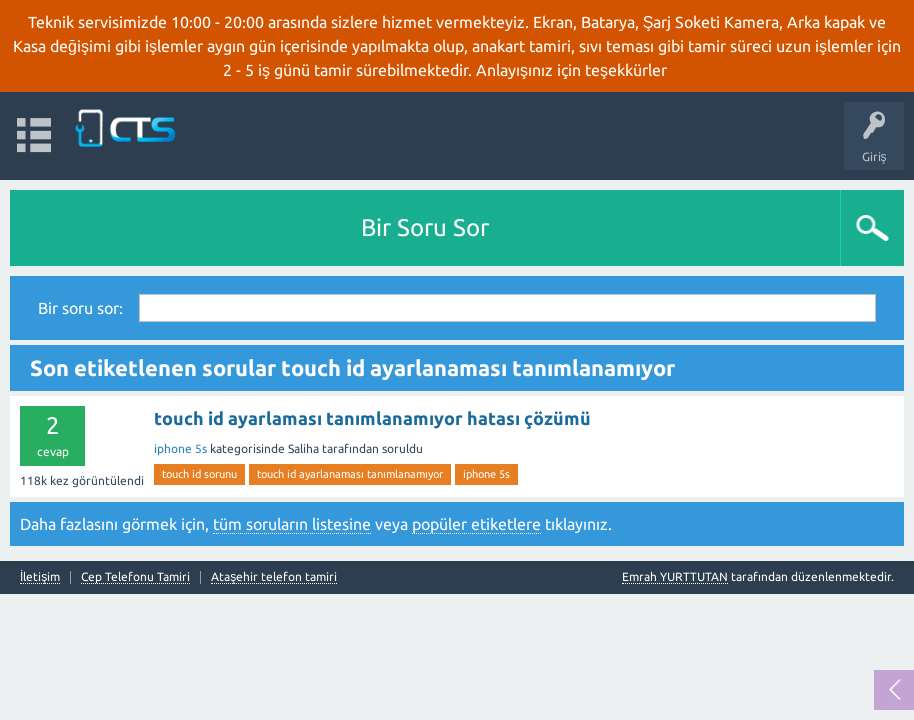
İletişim (40, 577)
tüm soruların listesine (292, 524)
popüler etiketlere (476, 524)
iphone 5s (180, 448)
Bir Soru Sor (425, 227)
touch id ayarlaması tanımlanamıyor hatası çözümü (372, 418)
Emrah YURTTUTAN (675, 576)
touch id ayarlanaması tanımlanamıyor (350, 474)
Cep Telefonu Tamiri (135, 577)
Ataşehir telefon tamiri (274, 577)
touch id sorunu (199, 474)
